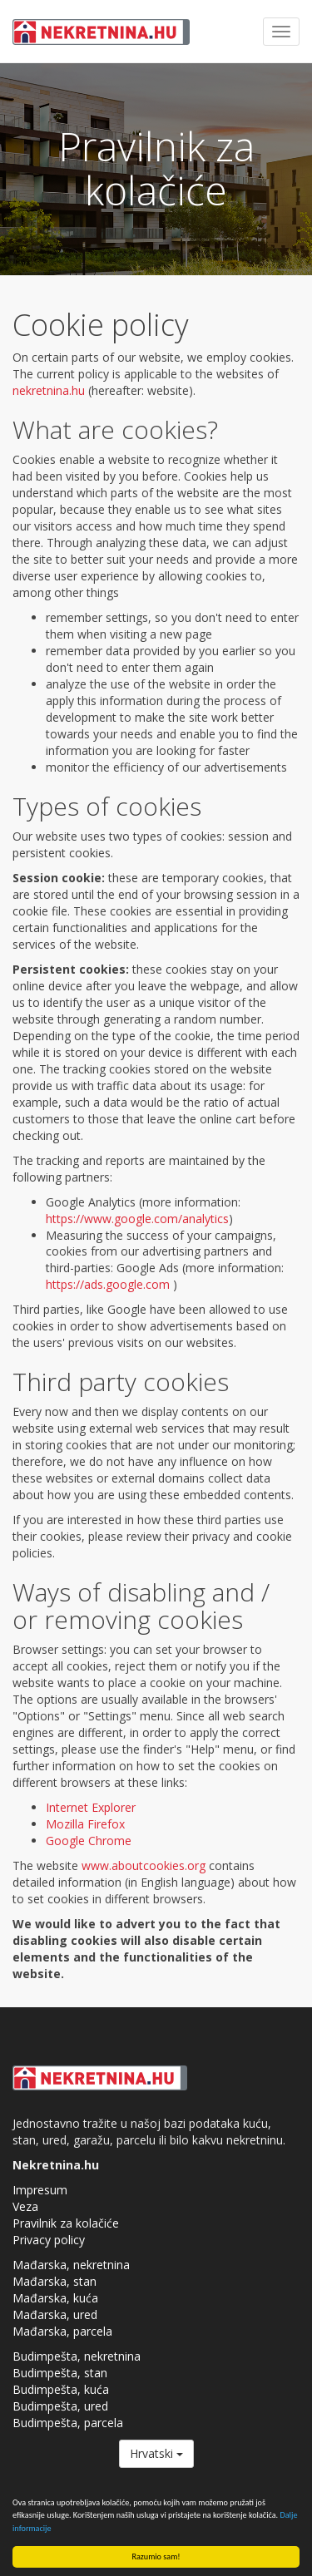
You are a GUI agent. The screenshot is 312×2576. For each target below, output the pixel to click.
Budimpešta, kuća (60, 2389)
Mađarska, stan (54, 2281)
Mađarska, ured (54, 2314)
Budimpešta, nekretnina (76, 2356)
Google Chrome (88, 1840)
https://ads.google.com (108, 1284)
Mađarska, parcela (62, 2331)
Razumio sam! (156, 2556)
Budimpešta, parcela (67, 2422)
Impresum (39, 2190)
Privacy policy (48, 2240)
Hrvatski (156, 2453)
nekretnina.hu (48, 390)
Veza (25, 2206)
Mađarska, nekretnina (71, 2265)
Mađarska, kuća (55, 2298)
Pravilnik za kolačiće (65, 2223)
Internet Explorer (91, 1807)
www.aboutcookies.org (144, 1865)
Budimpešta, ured (60, 2406)
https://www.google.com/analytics (137, 1218)
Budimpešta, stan (59, 2373)
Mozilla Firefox (85, 1824)
